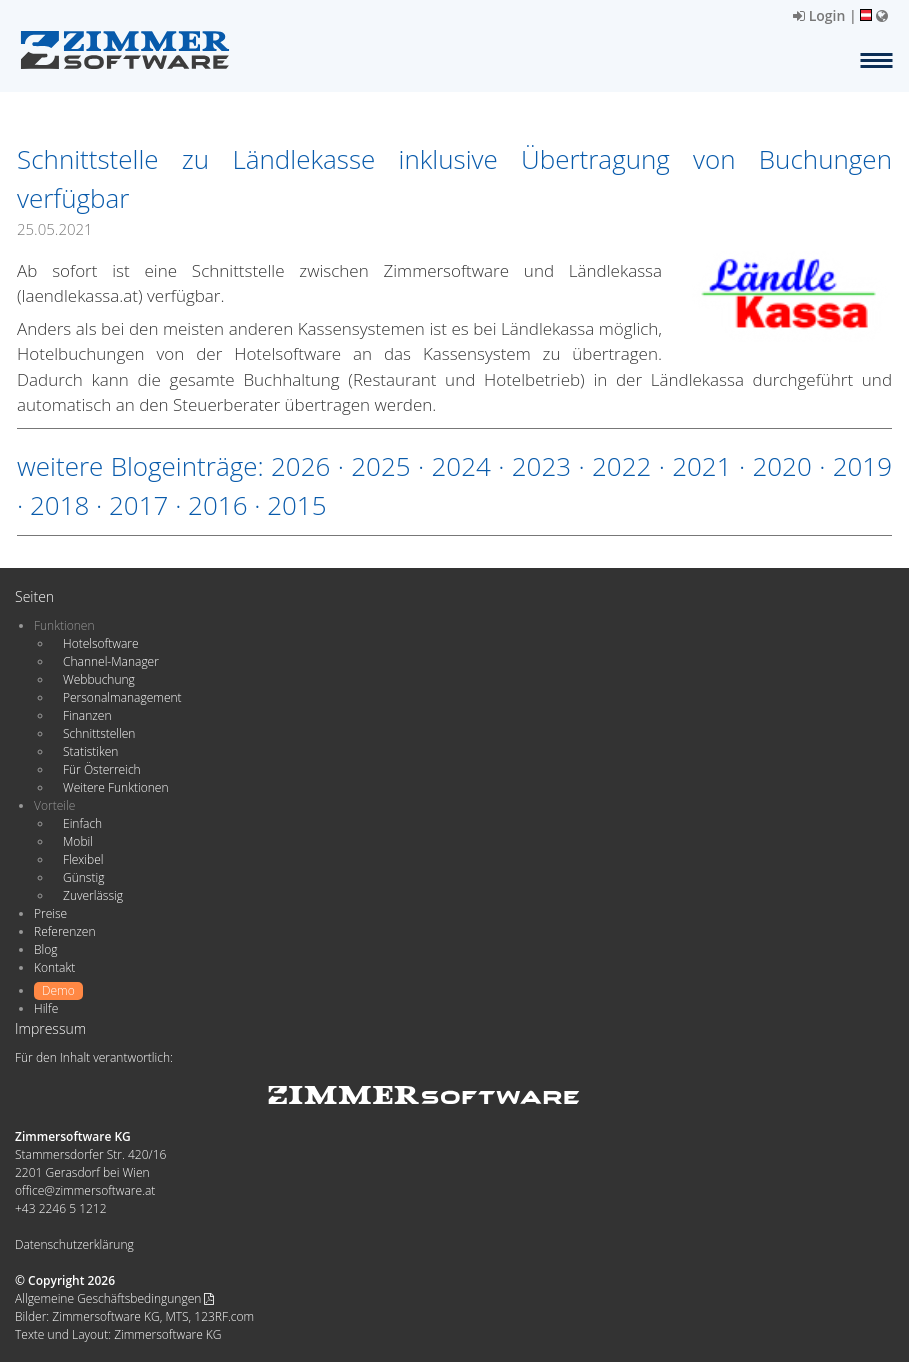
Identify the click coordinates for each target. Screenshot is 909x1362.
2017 (138, 505)
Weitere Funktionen (116, 787)
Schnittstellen (99, 733)
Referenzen (64, 931)
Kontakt (54, 967)
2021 (701, 466)
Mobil (78, 841)
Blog (46, 949)
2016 (217, 505)
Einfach (82, 823)
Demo (58, 990)
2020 (781, 466)
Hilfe (46, 1008)
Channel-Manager (111, 661)
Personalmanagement (122, 697)
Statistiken (90, 751)
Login (819, 15)
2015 (296, 505)
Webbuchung (99, 679)
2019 (862, 466)
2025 (380, 466)
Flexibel (83, 859)
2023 (541, 466)
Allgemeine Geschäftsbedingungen (114, 1298)
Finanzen (87, 715)
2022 (621, 466)
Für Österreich (102, 769)
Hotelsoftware (101, 643)
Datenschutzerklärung (74, 1244)
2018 (59, 505)
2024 (460, 466)
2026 (300, 466)
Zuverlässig (93, 895)
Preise (50, 913)
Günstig (83, 877)
